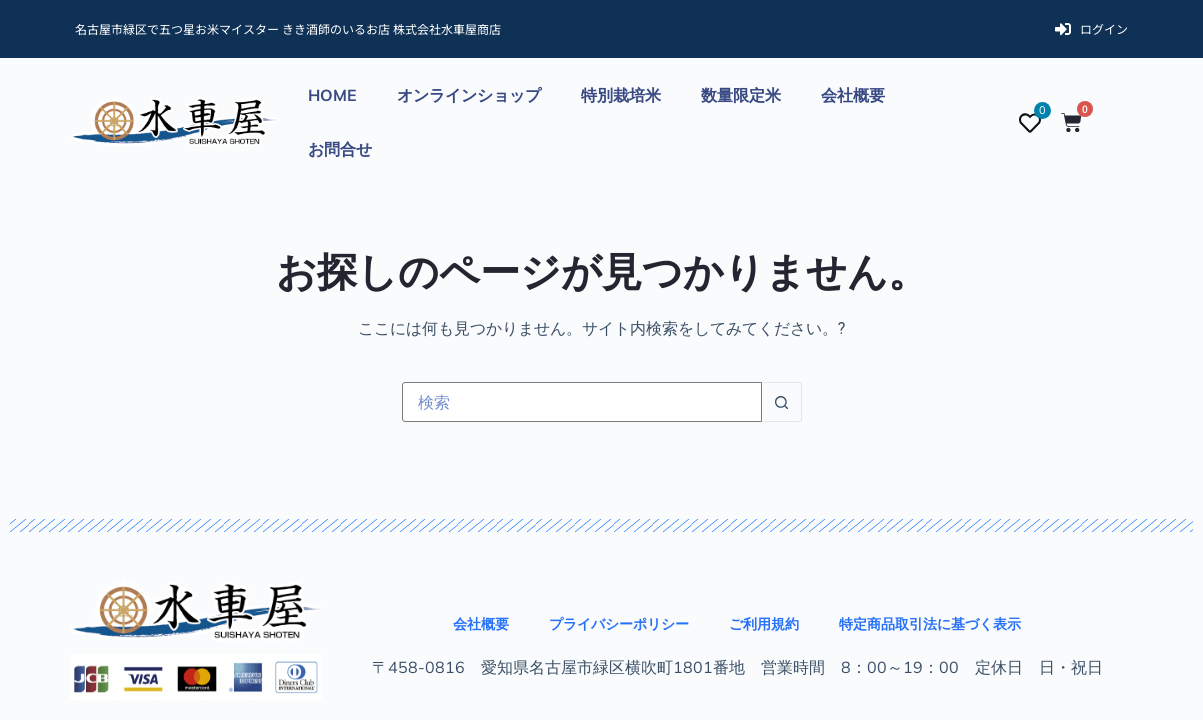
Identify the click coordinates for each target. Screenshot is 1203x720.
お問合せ (340, 149)
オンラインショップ (469, 95)
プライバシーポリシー (619, 624)
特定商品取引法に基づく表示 (930, 624)
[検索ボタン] (782, 402)
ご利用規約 (764, 624)
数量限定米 (741, 95)
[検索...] (582, 402)
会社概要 (853, 95)
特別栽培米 (621, 95)
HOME (332, 95)
